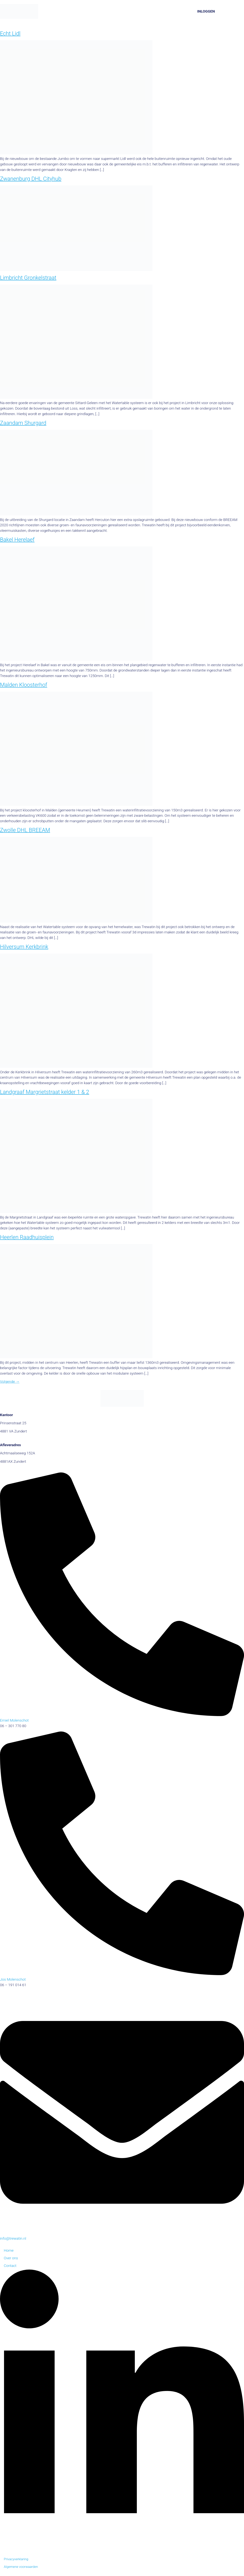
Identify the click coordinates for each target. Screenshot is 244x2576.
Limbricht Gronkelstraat (28, 277)
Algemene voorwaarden (21, 2567)
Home (9, 2250)
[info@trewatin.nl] (122, 2233)
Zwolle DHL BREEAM (25, 830)
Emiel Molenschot (14, 1720)
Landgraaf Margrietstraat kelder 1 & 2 (44, 1092)
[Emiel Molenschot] (122, 1715)
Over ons (11, 2258)
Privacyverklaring (16, 2559)
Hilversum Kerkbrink (24, 946)
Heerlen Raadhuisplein (27, 1237)
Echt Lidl (10, 33)
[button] (238, 11)
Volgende (9, 1381)
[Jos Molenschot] (122, 1974)
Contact (10, 2265)
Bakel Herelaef (17, 539)
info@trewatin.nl (13, 2238)
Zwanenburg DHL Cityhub (30, 178)
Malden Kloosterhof (23, 685)
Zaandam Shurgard (23, 423)
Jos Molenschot (13, 1979)
